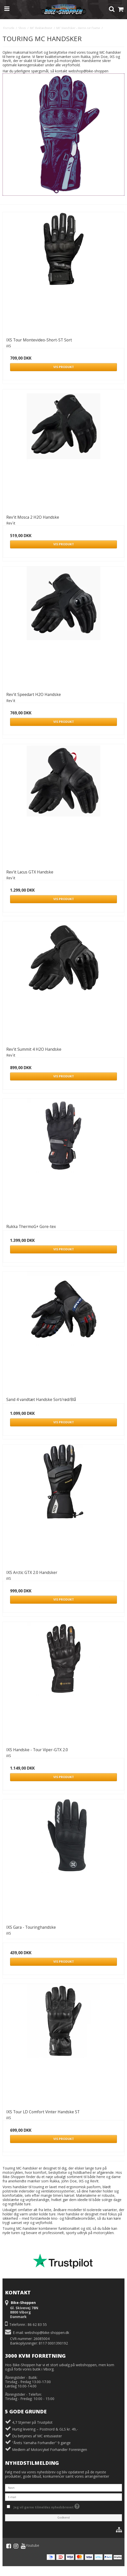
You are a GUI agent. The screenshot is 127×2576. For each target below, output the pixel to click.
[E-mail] (63, 2496)
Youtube (30, 2546)
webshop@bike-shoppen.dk (47, 2332)
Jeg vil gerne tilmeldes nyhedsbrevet (47, 2506)
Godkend (63, 2517)
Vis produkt (63, 367)
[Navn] (63, 2487)
